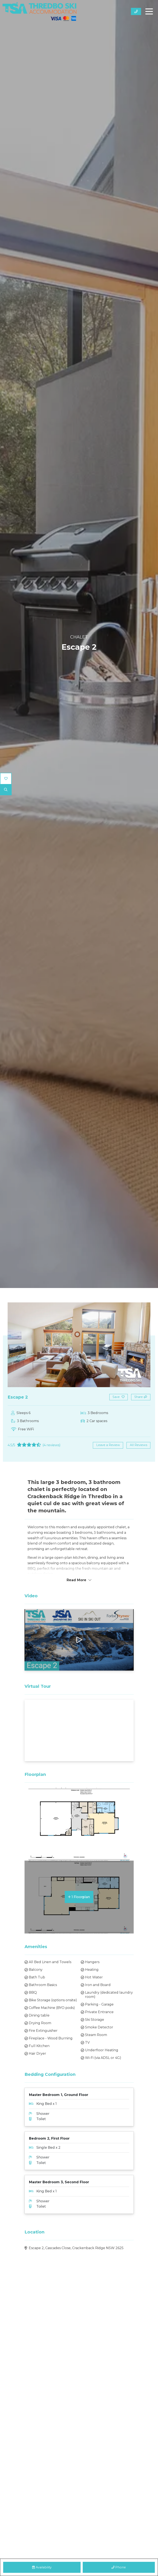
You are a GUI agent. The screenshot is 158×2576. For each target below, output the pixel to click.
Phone (118, 2567)
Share (140, 1397)
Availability (42, 2567)
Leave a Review (108, 1445)
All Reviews (138, 1445)
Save (119, 1397)
